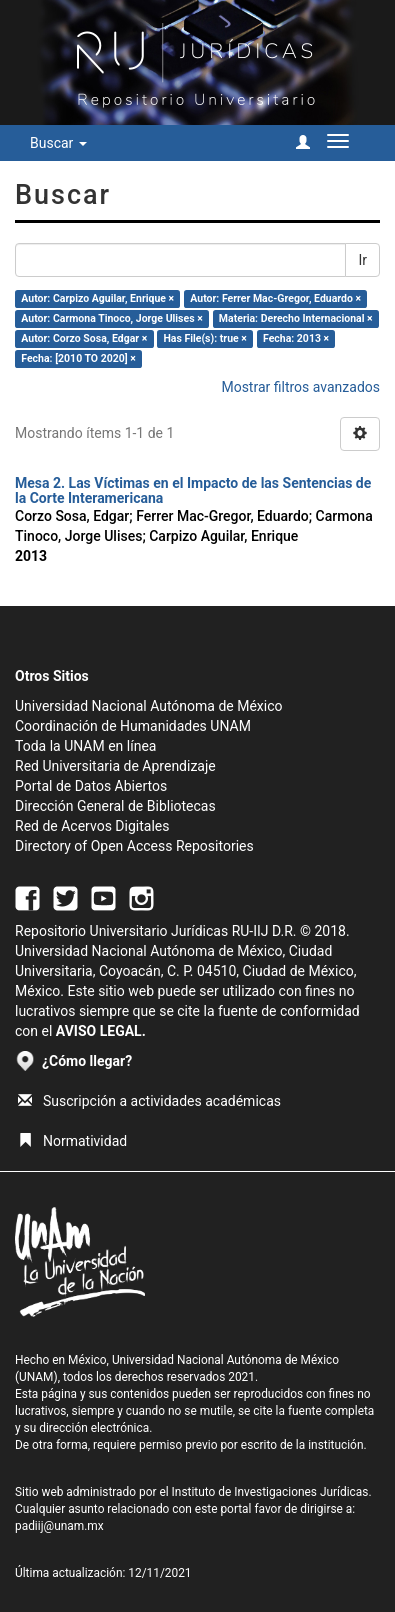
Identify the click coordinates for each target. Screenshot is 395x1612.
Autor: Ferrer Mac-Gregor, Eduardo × (275, 298)
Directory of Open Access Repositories (134, 846)
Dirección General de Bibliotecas (115, 806)
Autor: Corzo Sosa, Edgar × (84, 338)
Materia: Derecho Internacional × (296, 318)
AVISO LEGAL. (101, 1031)
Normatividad (72, 1141)
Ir (362, 260)
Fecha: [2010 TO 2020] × (78, 358)
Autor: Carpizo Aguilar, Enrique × (97, 298)
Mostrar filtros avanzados (300, 387)
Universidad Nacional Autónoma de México (149, 706)
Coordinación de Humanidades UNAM (133, 726)
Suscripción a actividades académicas (149, 1101)
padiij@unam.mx (59, 1526)
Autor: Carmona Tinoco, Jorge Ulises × (111, 318)
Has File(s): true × (204, 338)
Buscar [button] (58, 143)
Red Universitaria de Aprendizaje (115, 766)
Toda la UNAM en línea (85, 746)
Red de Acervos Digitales (92, 826)
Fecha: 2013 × (296, 338)
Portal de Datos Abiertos (91, 786)
